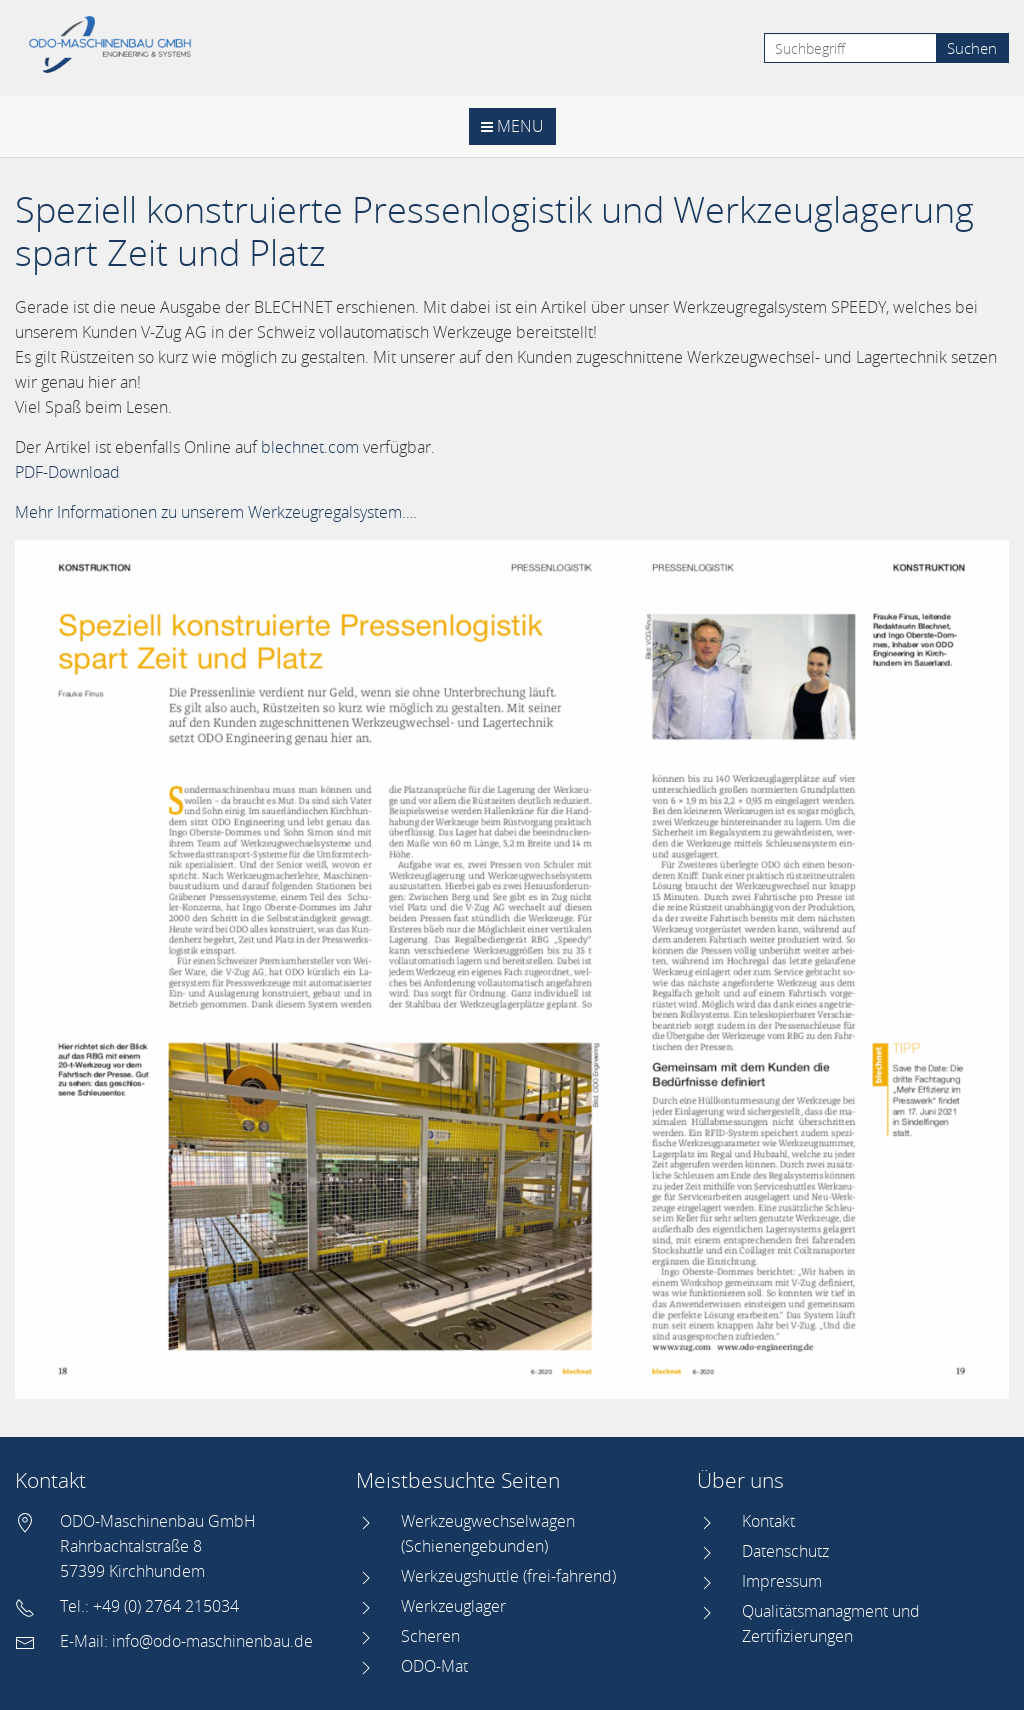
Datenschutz (785, 1551)
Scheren (430, 1636)
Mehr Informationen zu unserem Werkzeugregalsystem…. (216, 512)
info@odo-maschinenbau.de (212, 1641)
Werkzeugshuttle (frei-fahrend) (508, 1576)
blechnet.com (310, 447)
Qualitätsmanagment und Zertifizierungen (831, 1623)
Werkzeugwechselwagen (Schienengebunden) (488, 1533)
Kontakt (768, 1521)
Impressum (782, 1581)
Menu (512, 126)
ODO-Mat (434, 1666)
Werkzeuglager (453, 1606)
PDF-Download (67, 472)
